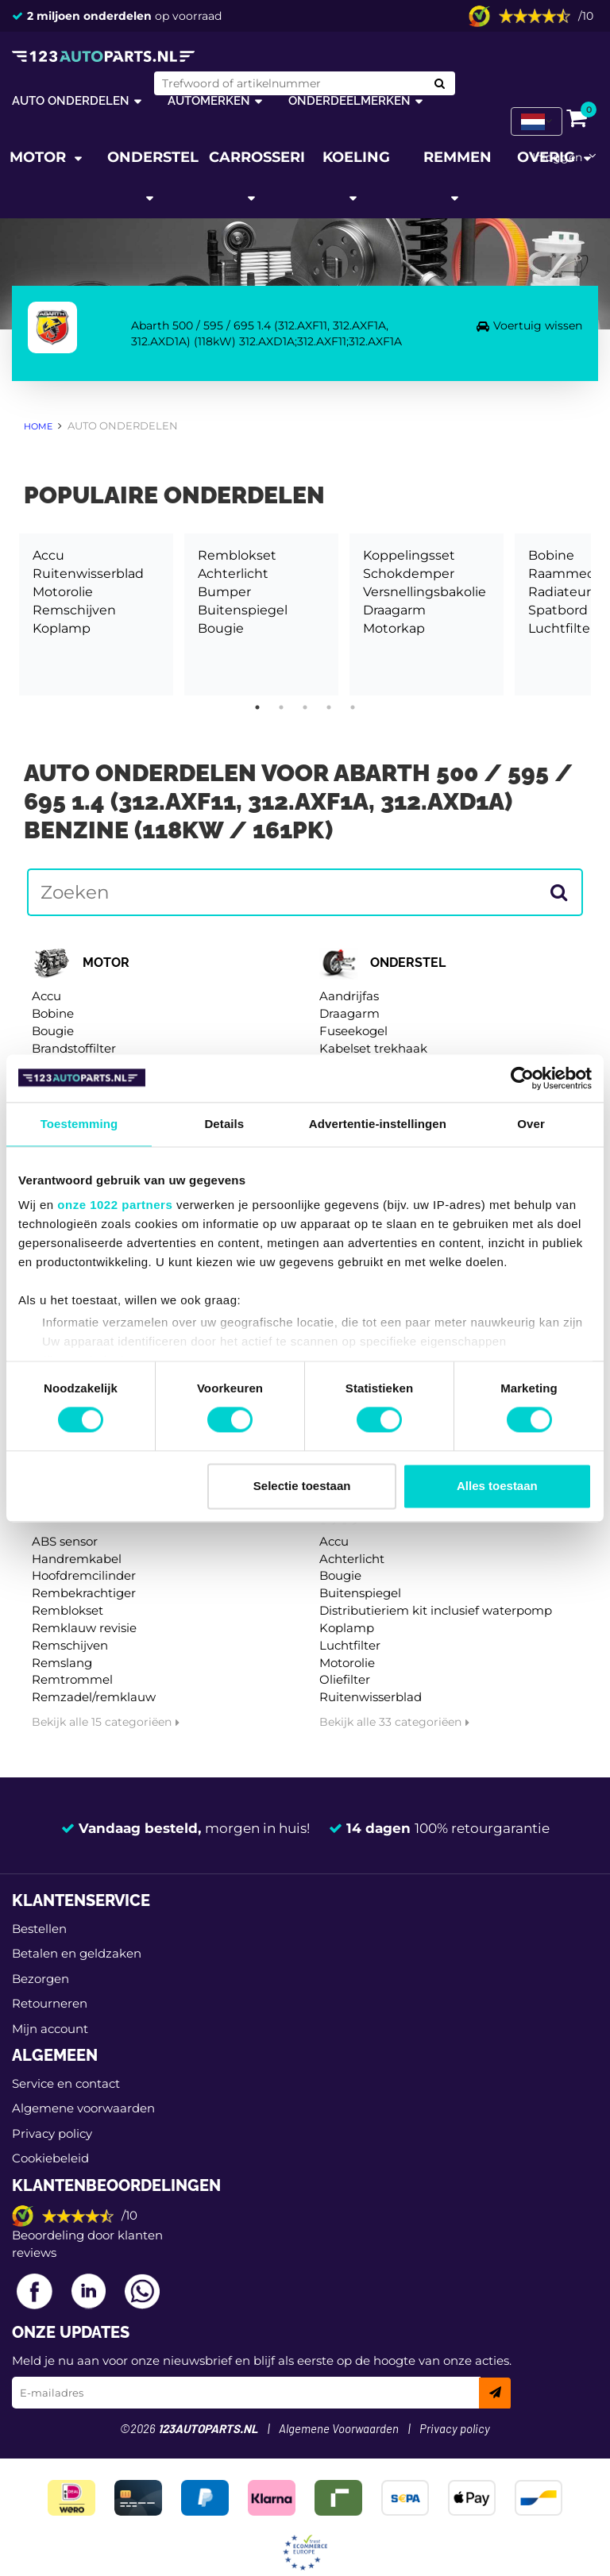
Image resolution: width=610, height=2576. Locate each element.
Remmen (457, 157)
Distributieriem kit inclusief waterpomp (435, 1610)
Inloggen (557, 157)
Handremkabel (77, 1558)
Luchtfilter (561, 628)
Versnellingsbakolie (424, 591)
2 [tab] (281, 707)
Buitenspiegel (243, 610)
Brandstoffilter (74, 1048)
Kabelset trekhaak (373, 1048)
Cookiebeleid (50, 2158)
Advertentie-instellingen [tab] (377, 1123)
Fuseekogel (353, 1030)
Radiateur (559, 591)
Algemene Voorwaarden (339, 2429)
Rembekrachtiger (84, 1592)
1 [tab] (257, 707)
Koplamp (62, 628)
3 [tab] (305, 707)
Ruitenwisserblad (88, 573)
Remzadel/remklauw (94, 1696)
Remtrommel (72, 1679)
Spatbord (558, 610)
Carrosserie (257, 157)
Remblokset (237, 555)
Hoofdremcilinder (84, 1575)
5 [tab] (353, 707)
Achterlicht (233, 573)
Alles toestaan (497, 1485)
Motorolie (63, 591)
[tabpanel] (96, 614)
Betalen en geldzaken (76, 1953)
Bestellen (39, 1928)
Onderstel (153, 157)
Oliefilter (344, 1679)
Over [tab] (531, 1123)
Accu (48, 555)
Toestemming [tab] (79, 1123)
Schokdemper (408, 573)
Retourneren (49, 2003)
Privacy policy (52, 2133)
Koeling (356, 157)
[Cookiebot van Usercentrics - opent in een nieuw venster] (522, 1078)
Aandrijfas (349, 995)
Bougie (221, 628)
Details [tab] (224, 1123)
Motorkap (394, 628)
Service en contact (66, 2083)
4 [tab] (329, 707)
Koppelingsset (409, 555)
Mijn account (50, 2028)
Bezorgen (40, 1978)
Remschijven (74, 610)
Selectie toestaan (302, 1485)
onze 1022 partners (114, 1204)
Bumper (224, 591)
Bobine (551, 555)
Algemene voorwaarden (83, 2108)
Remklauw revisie (84, 1627)
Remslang (62, 1662)
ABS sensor (65, 1541)
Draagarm (394, 610)
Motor (40, 157)
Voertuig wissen (537, 325)
